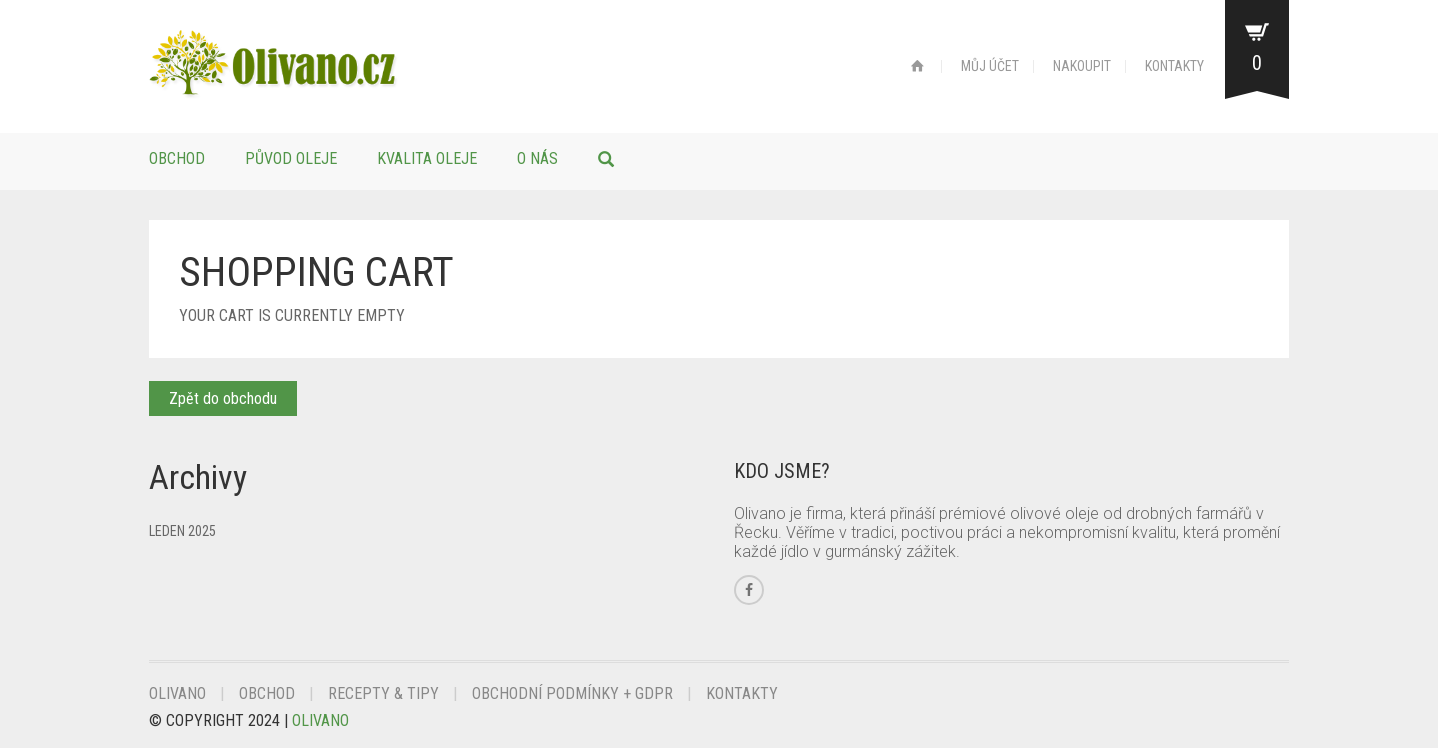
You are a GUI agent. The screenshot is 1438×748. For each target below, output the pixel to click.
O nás (537, 158)
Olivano (177, 693)
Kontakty (742, 693)
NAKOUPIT (1082, 66)
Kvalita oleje (427, 158)
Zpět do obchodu (223, 398)
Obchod (177, 158)
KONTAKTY (1174, 66)
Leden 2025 (182, 531)
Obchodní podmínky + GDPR (572, 693)
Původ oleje (291, 158)
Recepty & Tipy (383, 693)
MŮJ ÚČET (990, 66)
